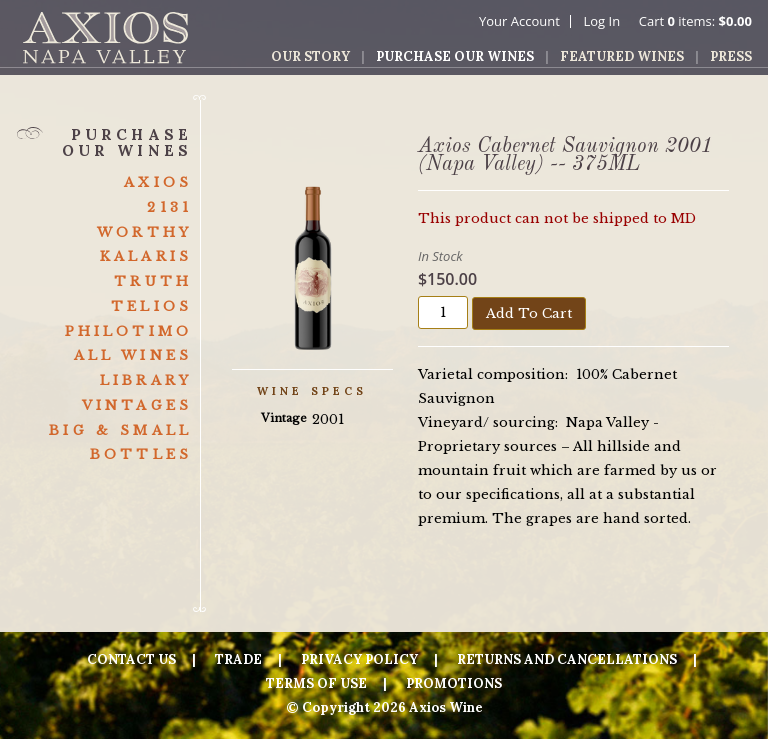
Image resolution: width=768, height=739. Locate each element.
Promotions (454, 683)
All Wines (133, 355)
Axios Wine (105, 37)
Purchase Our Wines (455, 56)
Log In (601, 21)
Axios (158, 182)
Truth (153, 281)
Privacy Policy (359, 659)
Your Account (519, 21)
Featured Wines (622, 56)
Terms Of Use (316, 683)
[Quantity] (443, 312)
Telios (151, 306)
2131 (169, 207)
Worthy (144, 232)
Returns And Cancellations (567, 659)
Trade (238, 659)
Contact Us (131, 659)
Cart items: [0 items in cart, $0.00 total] (695, 21)
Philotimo (128, 331)
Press (731, 56)
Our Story (310, 56)
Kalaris (146, 256)
